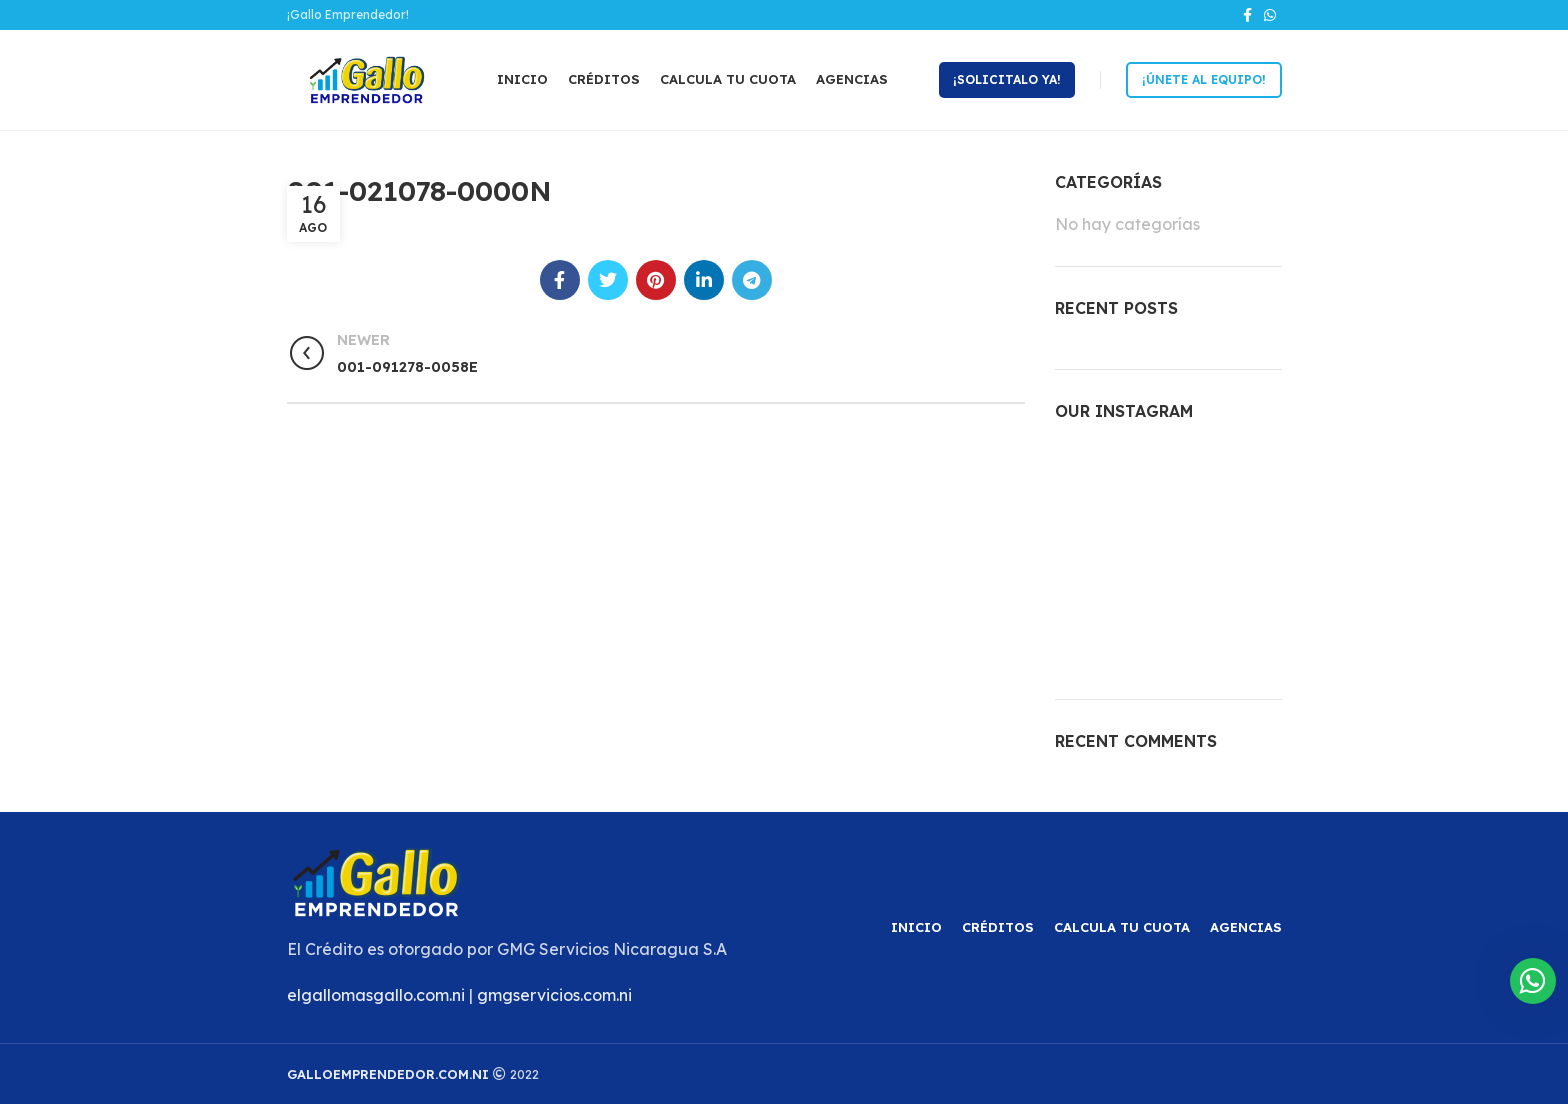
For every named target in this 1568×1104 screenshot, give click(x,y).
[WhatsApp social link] (1270, 15)
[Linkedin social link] (704, 280)
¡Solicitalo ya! (1007, 79)
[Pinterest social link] (656, 280)
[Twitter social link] (608, 280)
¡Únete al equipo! (1204, 79)
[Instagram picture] (1090, 478)
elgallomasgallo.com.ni (376, 995)
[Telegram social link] (752, 280)
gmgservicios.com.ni (554, 995)
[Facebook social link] (1247, 15)
